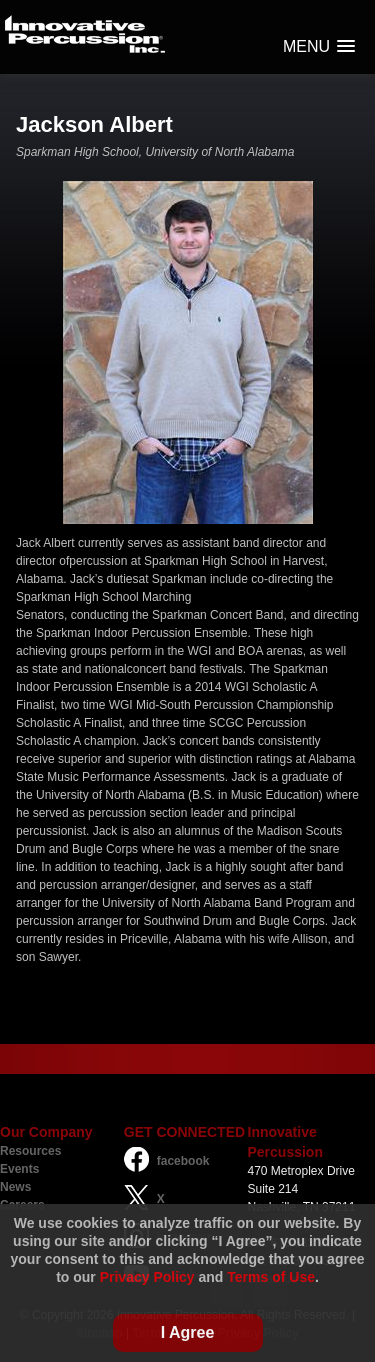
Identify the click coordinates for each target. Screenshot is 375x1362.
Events (19, 1169)
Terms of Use (271, 1277)
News (15, 1187)
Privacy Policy (147, 1277)
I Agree (188, 1332)
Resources (30, 1151)
